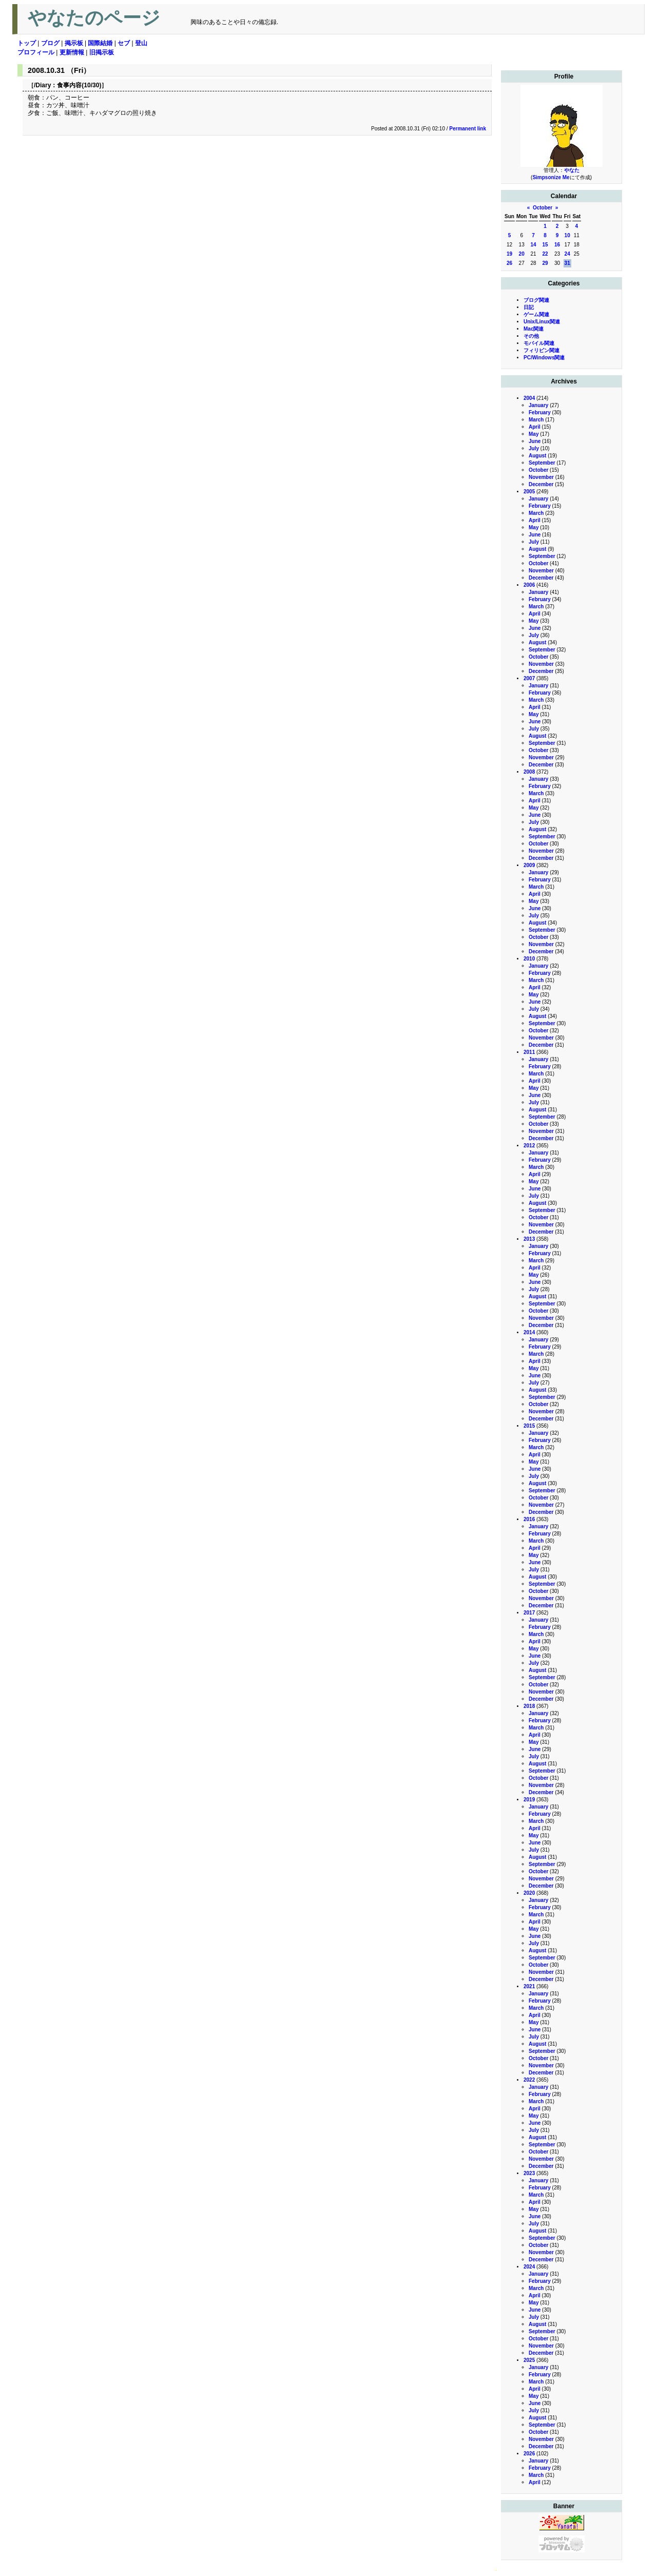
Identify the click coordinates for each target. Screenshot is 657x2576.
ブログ (50, 43)
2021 (529, 1986)
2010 (529, 959)
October (542, 207)
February (540, 412)
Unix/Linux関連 (542, 321)
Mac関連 (534, 329)
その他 (531, 336)
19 (509, 254)
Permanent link (467, 128)
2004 (529, 398)
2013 (529, 1239)
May (533, 434)
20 (522, 254)
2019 (529, 1799)
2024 (529, 2267)
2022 (529, 2080)
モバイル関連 (539, 343)
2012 (529, 1145)
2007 (529, 678)
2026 (529, 2453)
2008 (529, 772)
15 (545, 244)
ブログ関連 (536, 300)
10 (567, 235)
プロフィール (35, 52)
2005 (529, 491)
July (534, 448)
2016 (529, 1519)
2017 (529, 1613)
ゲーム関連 (536, 314)
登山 (141, 43)
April (534, 427)
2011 (529, 1052)
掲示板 (74, 43)
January (538, 405)
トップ (26, 43)
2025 (529, 2360)
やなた (571, 170)
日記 (529, 307)
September (542, 463)
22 (545, 254)
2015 (529, 1426)
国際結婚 (100, 43)
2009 (529, 865)
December (541, 484)
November (541, 477)
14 (533, 244)
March (536, 419)
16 (557, 244)
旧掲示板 (101, 52)
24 (567, 254)
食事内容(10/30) (79, 85)
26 (509, 263)
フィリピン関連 (541, 350)
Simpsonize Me (550, 177)
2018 (529, 1706)
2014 (529, 1332)
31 (567, 263)
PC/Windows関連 (544, 357)
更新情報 (72, 52)
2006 (529, 585)
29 (545, 263)
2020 (529, 1893)
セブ (124, 43)
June (534, 441)
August (537, 455)
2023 (529, 2173)
